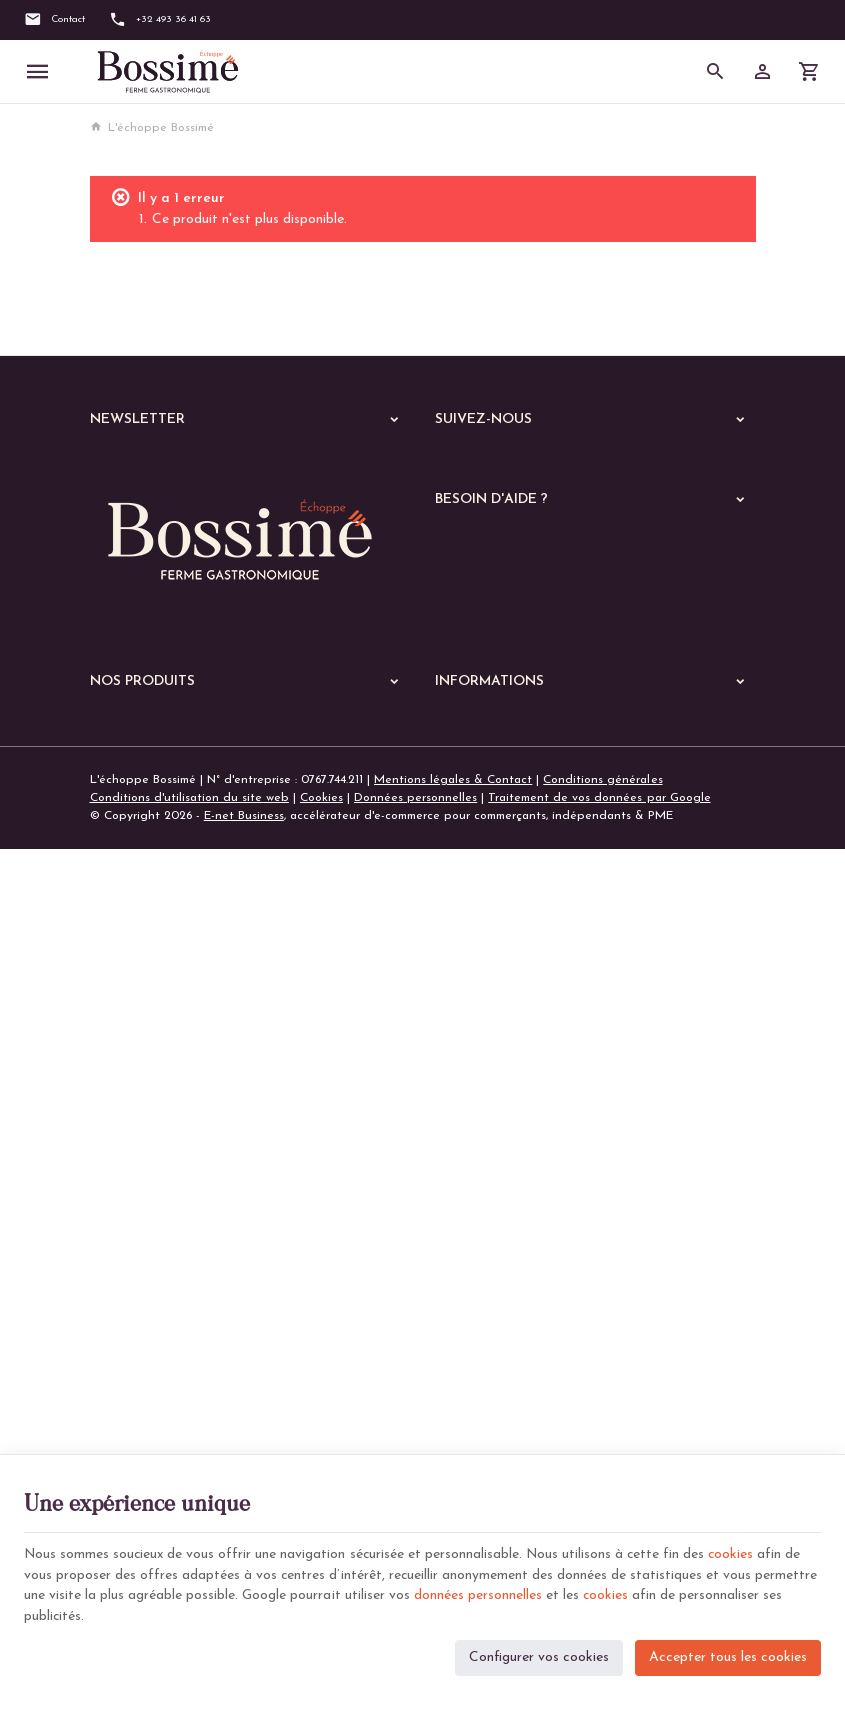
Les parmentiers (146, 1391)
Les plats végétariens (162, 1235)
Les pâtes (129, 1261)
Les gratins (133, 1339)
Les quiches (135, 1365)
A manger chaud (143, 1151)
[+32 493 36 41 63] (160, 20)
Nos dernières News (145, 1067)
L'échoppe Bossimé (152, 128)
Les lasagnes (138, 1287)
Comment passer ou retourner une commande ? (567, 680)
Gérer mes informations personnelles (536, 753)
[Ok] (387, 468)
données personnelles (478, 1594)
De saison (129, 1417)
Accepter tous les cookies (728, 1655)
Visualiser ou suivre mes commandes (535, 704)
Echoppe (115, 1119)
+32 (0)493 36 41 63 (182, 960)
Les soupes (133, 1443)
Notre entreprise (481, 1066)
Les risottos (134, 1313)
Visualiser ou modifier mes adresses (534, 728)
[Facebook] (457, 466)
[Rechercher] (715, 72)
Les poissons (137, 1209)
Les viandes (135, 1183)
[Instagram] (517, 466)
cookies (739, 1552)
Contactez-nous (479, 1114)
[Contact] (54, 20)
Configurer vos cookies (539, 1655)
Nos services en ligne (149, 1093)
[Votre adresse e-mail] (250, 468)
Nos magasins (473, 1090)
